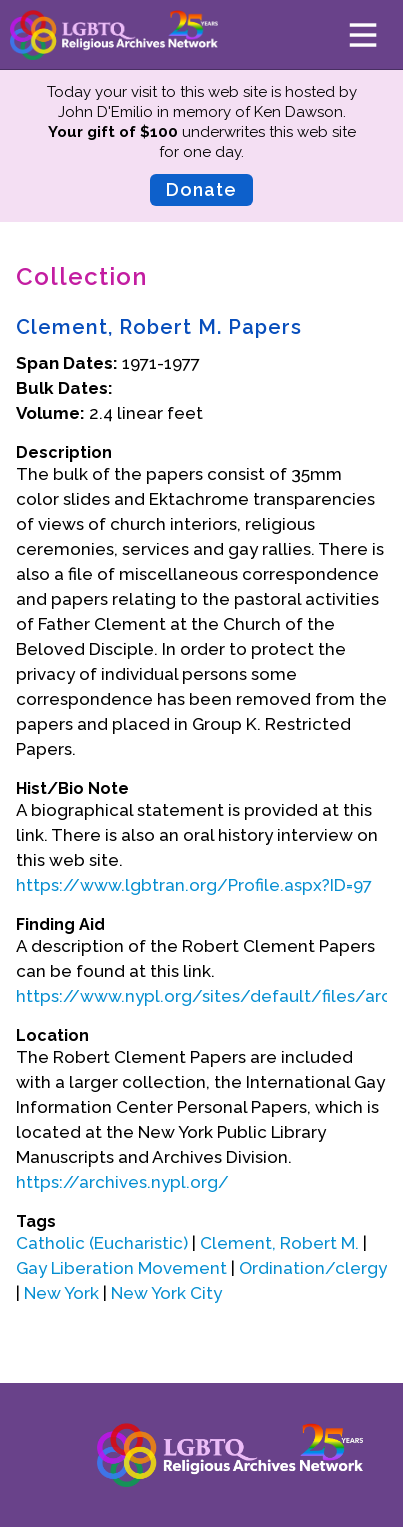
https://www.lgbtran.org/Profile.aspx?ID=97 (194, 885)
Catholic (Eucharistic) (104, 1243)
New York (61, 1293)
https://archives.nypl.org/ (122, 1182)
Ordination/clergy (313, 1268)
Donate (201, 189)
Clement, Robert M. (279, 1243)
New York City (166, 1293)
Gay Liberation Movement (121, 1268)
